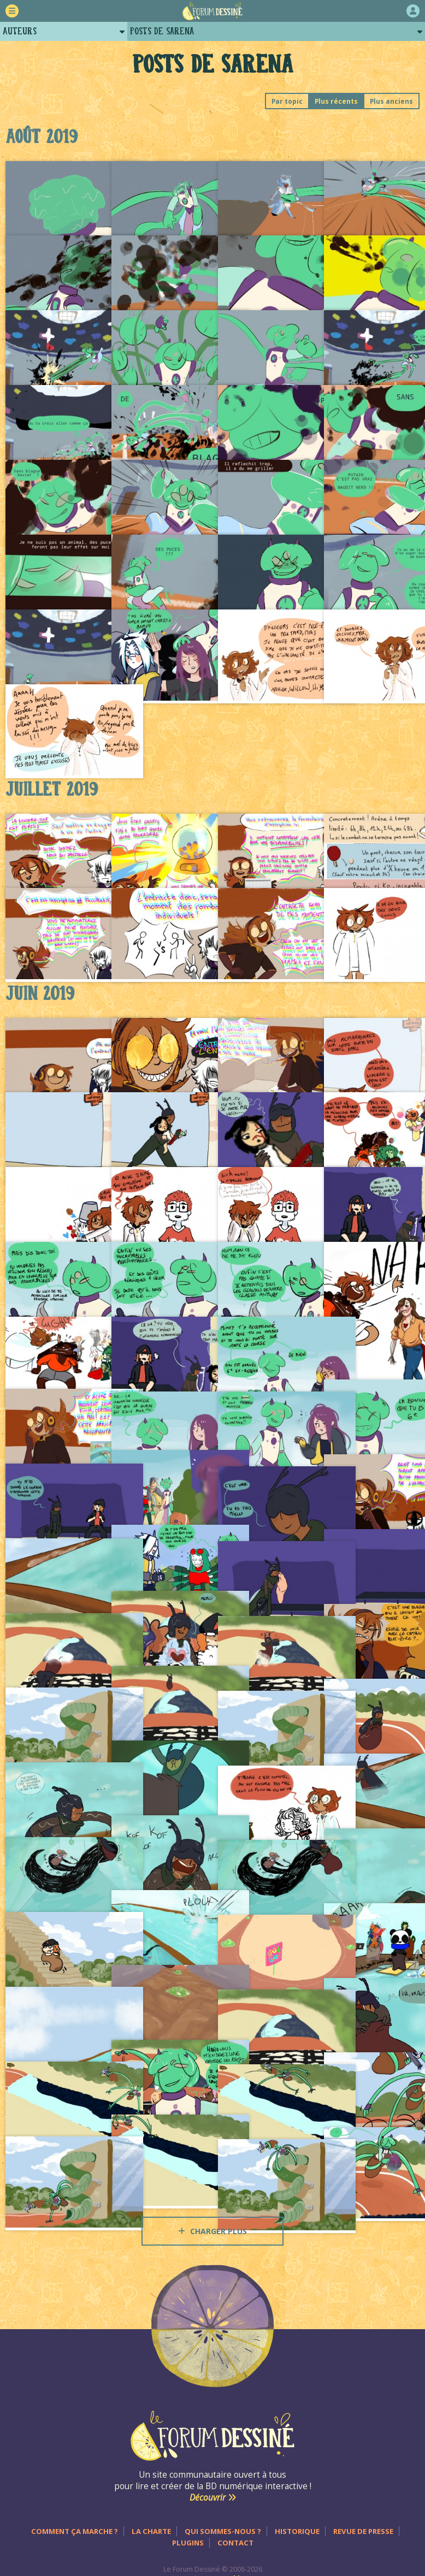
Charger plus (212, 2231)
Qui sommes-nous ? (223, 2531)
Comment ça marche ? (74, 2531)
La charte (151, 2531)
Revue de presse (363, 2531)
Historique (297, 2531)
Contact (235, 2543)
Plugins (188, 2543)
